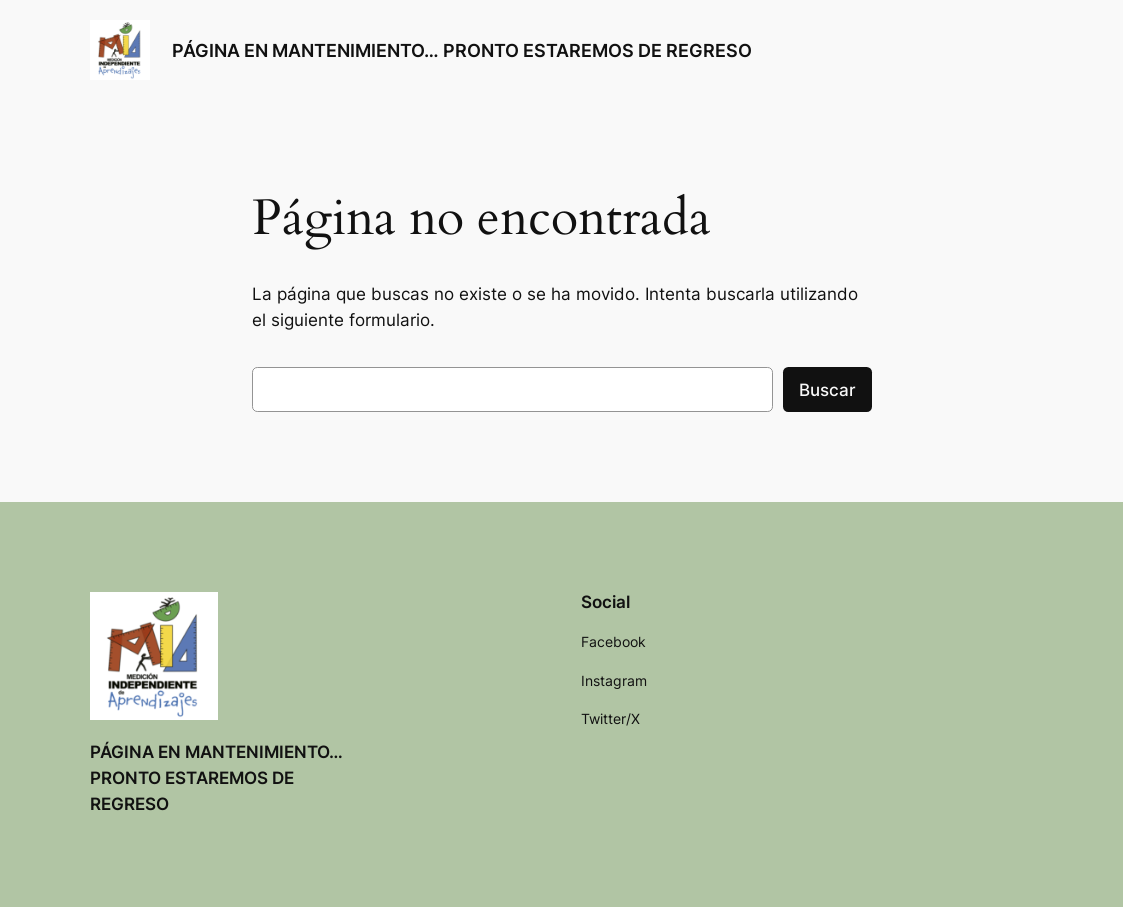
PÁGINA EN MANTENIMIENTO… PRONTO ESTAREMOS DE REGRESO (462, 50)
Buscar (827, 390)
